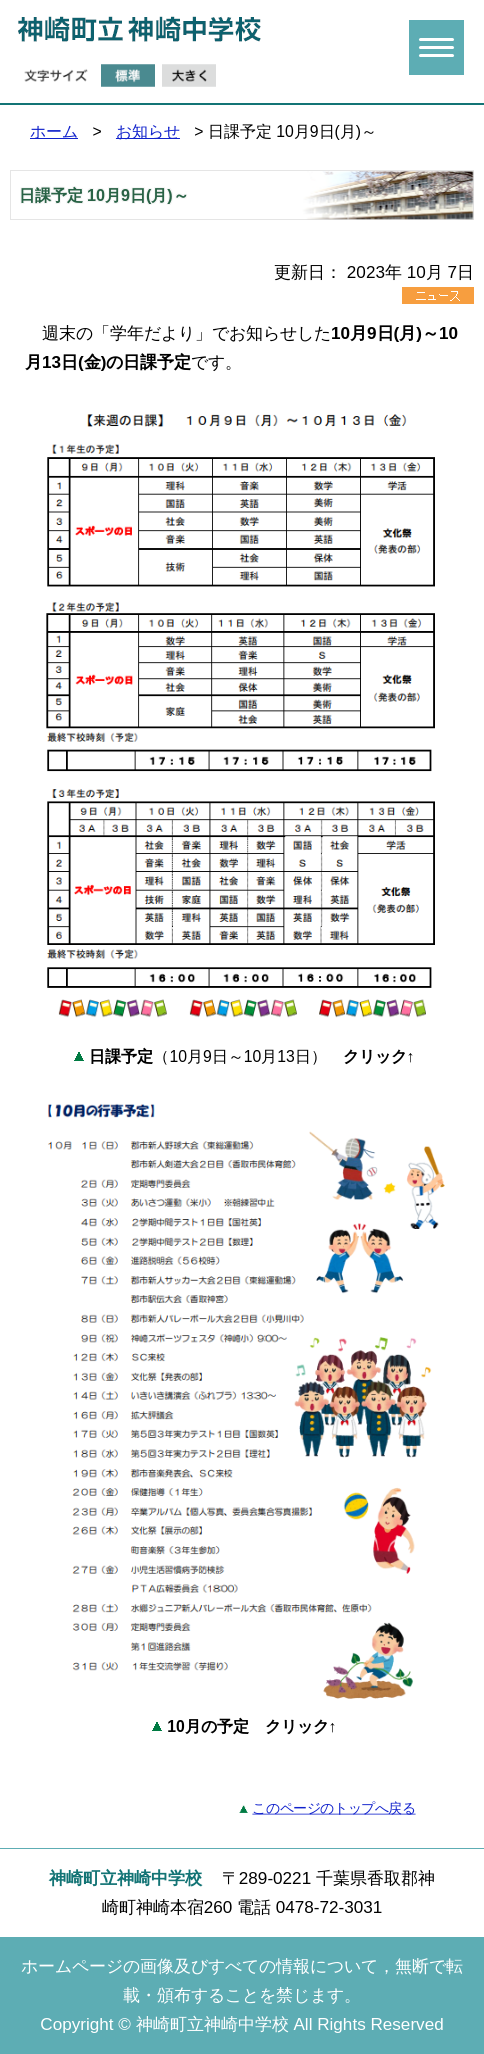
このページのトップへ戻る (333, 1808)
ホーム (54, 131)
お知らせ (148, 131)
